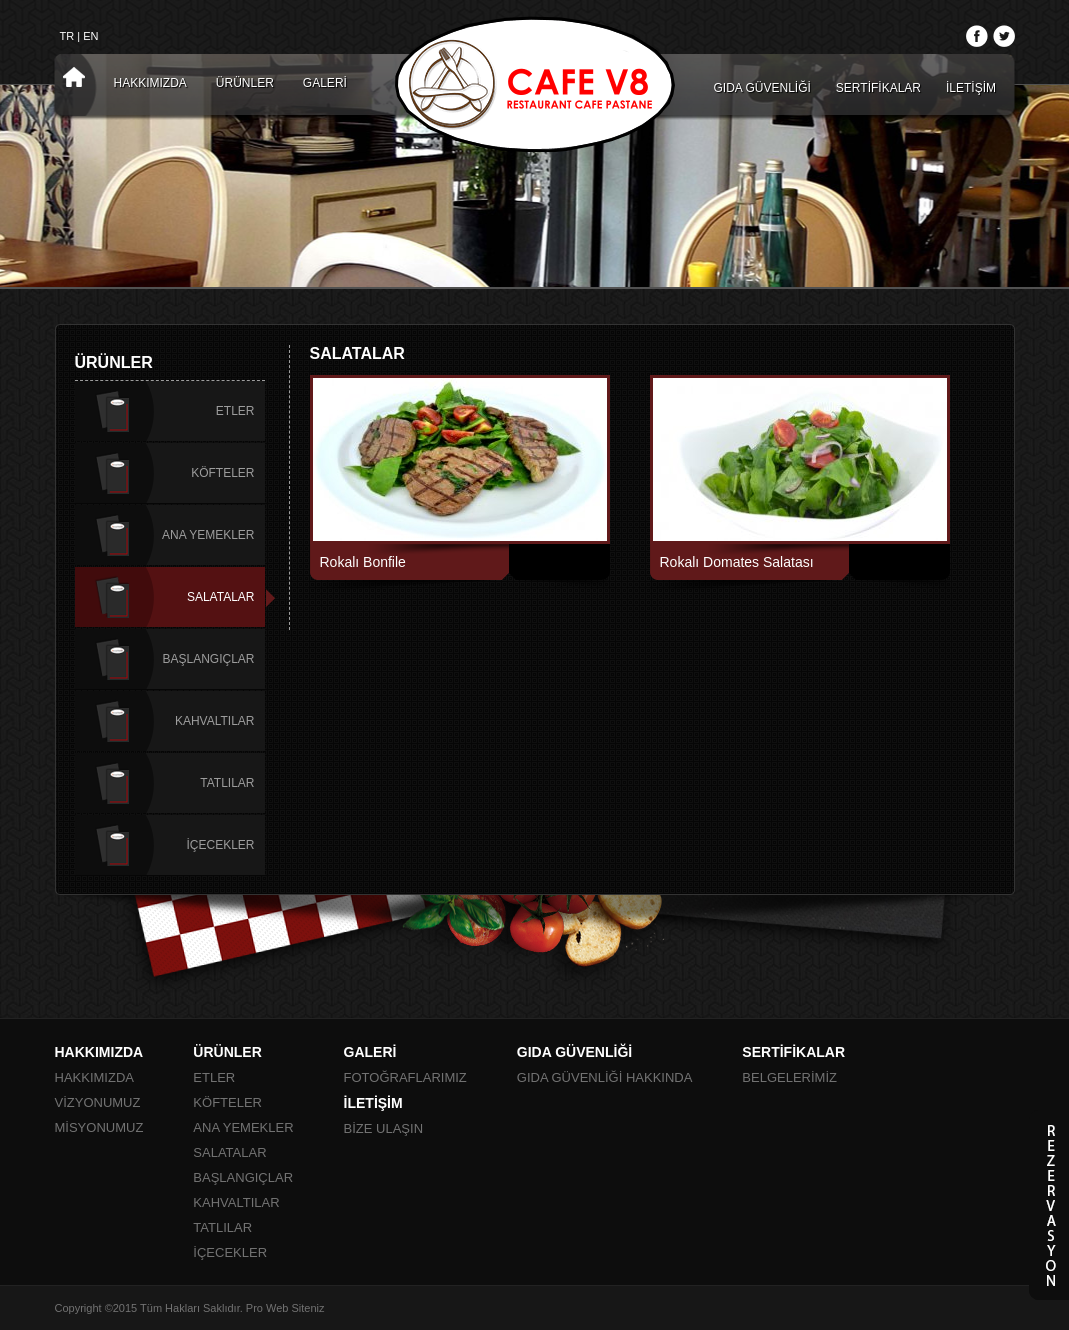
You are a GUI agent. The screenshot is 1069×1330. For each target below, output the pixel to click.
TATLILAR (227, 783)
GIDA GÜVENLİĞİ (762, 88)
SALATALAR (221, 597)
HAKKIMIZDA (150, 83)
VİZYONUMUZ (98, 1102)
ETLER (235, 411)
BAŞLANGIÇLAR (208, 659)
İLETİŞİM (971, 88)
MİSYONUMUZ (99, 1127)
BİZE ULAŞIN (383, 1128)
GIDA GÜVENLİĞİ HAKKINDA (605, 1077)
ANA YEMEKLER (208, 535)
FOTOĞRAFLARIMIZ (405, 1077)
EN (90, 36)
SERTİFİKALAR (878, 88)
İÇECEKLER (220, 845)
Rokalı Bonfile (363, 562)
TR (67, 36)
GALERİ (325, 83)
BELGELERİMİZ (789, 1077)
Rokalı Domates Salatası (737, 562)
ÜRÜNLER (245, 83)
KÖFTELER (222, 473)
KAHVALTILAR (215, 721)
